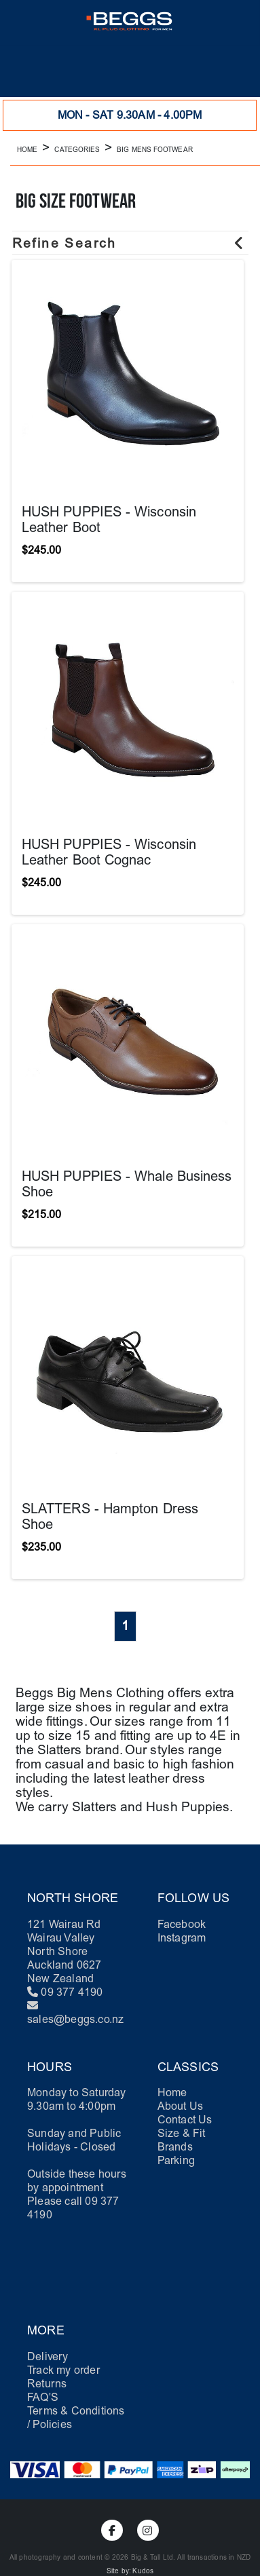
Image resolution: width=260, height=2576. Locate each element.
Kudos (142, 2571)
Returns (47, 2383)
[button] (22, 70)
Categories (77, 150)
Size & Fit (181, 2133)
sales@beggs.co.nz (75, 2019)
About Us (180, 2106)
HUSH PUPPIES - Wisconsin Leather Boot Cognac (109, 852)
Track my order (63, 2370)
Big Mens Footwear (154, 150)
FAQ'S (42, 2397)
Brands (175, 2146)
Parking (176, 2160)
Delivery (48, 2356)
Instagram (181, 1937)
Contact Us (184, 2119)
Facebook (181, 1924)
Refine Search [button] (129, 243)
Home (27, 150)
